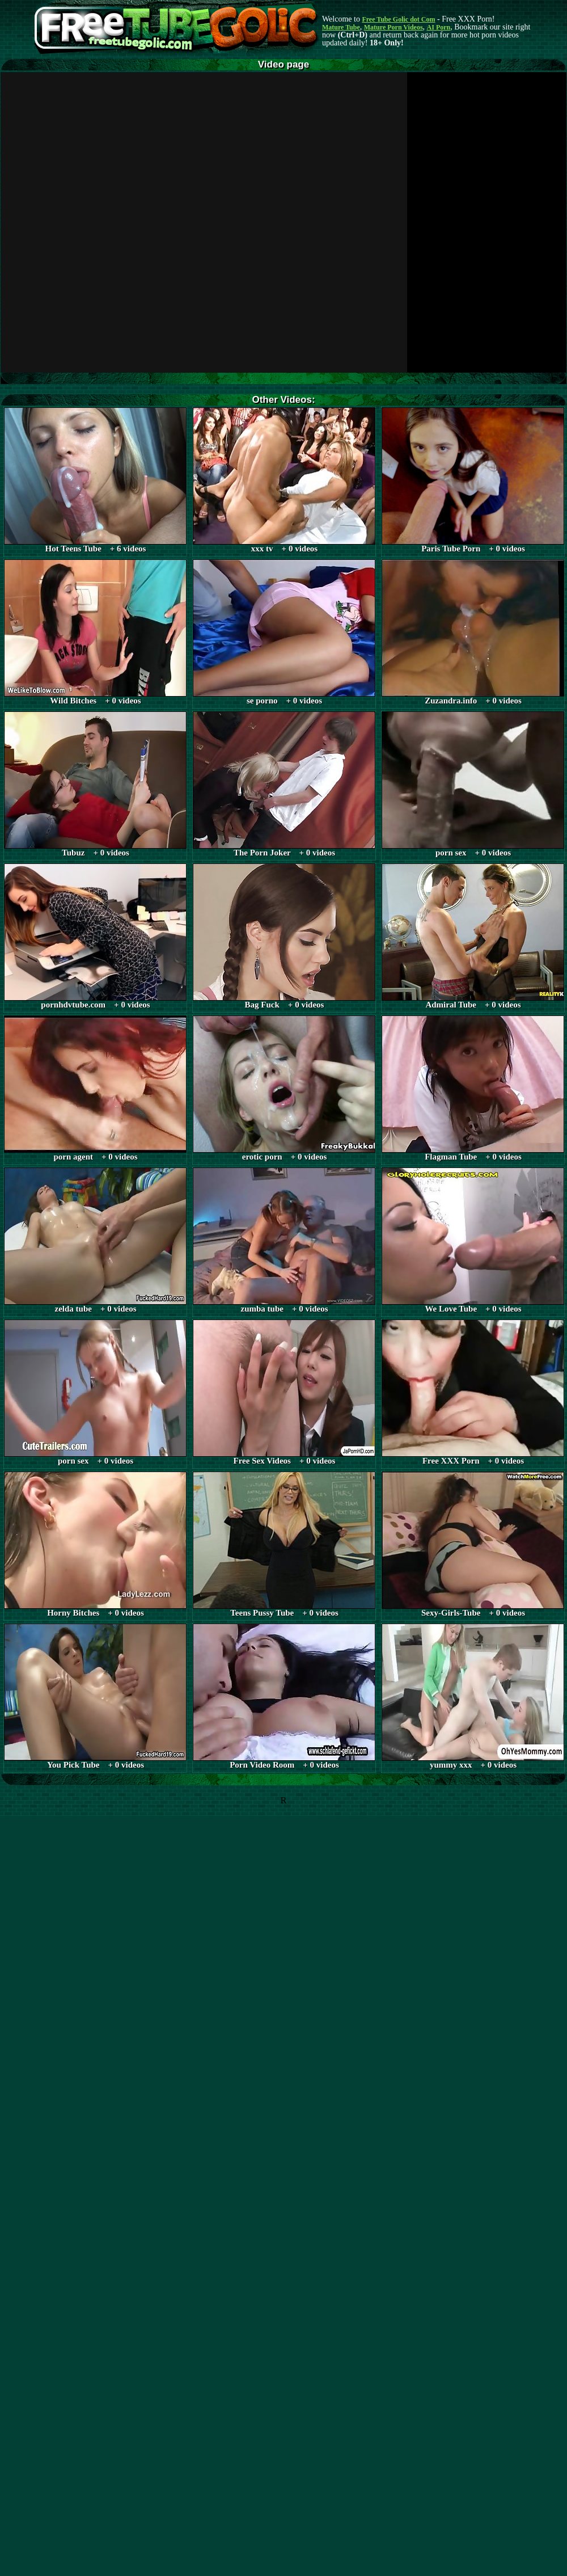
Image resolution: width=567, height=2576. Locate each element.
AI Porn (439, 27)
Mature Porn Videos (393, 27)
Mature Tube (341, 27)
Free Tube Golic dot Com (398, 19)
